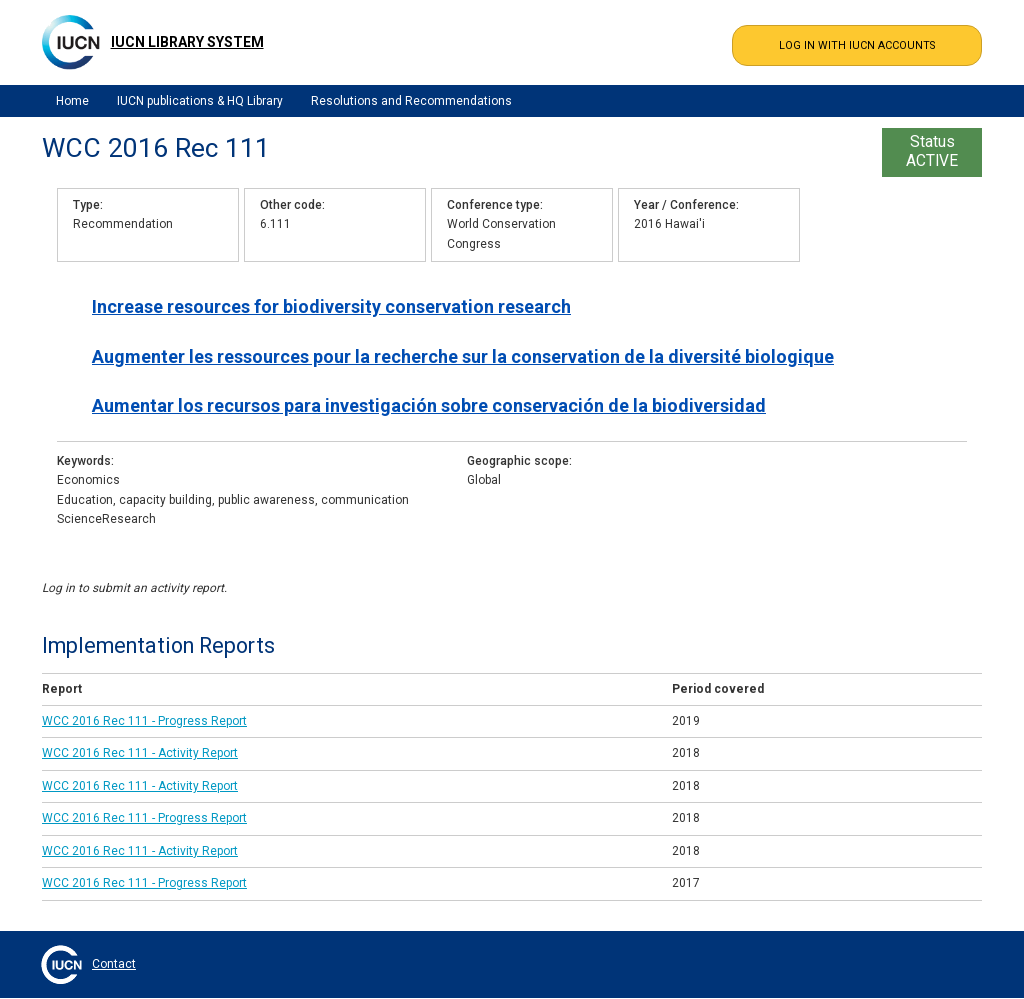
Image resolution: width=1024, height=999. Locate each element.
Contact (114, 964)
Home (72, 101)
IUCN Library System (187, 42)
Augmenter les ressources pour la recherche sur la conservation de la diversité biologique (463, 356)
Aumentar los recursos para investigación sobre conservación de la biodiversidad (429, 405)
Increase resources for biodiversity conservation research (331, 306)
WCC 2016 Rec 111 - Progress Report (144, 721)
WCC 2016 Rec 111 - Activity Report (140, 753)
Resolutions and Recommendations (411, 101)
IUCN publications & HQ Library (200, 101)
